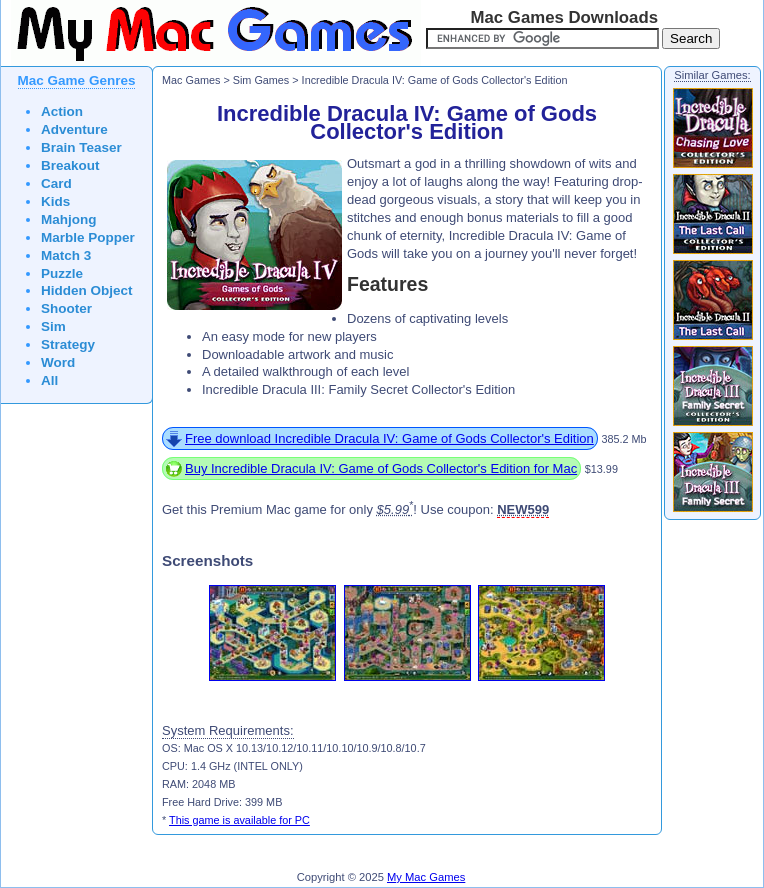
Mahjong (69, 219)
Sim (53, 326)
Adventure (74, 129)
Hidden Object (87, 290)
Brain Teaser (81, 147)
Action (62, 111)
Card (56, 183)
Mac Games (191, 80)
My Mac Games (426, 877)
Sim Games (261, 80)
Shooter (66, 308)
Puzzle (62, 273)
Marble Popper (88, 237)
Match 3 (66, 255)
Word (58, 362)
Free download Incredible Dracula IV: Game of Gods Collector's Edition (389, 438)
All (49, 380)
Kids (55, 201)
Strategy (68, 344)
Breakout (70, 165)
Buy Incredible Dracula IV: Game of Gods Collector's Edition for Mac (381, 468)
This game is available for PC (239, 820)
